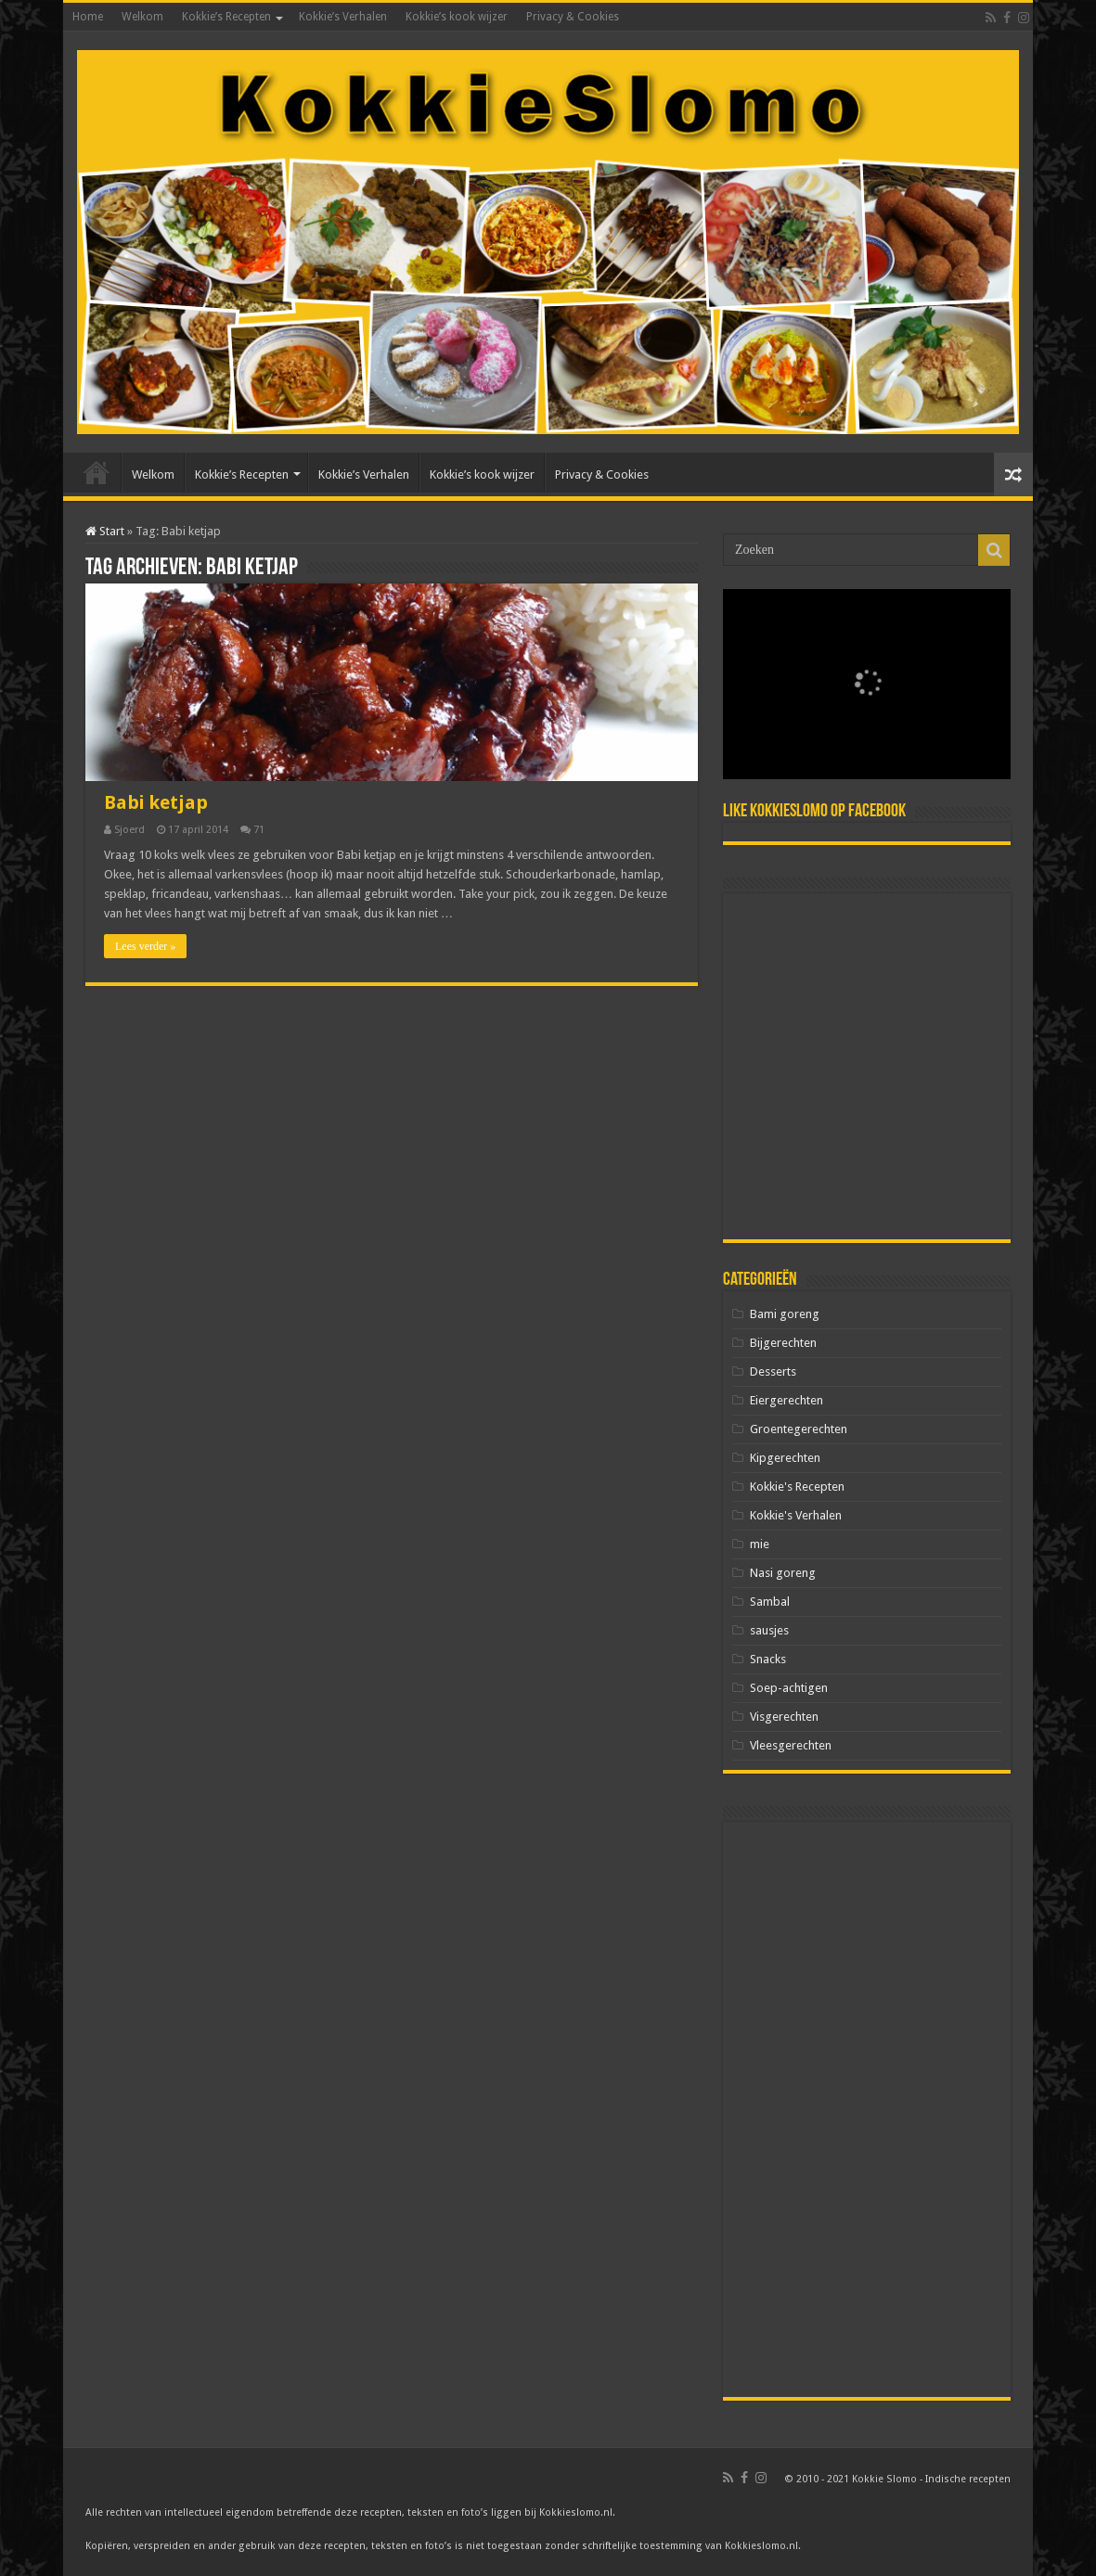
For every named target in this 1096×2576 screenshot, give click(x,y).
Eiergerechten (786, 1400)
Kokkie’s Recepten (226, 16)
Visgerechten (784, 1717)
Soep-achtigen (789, 1688)
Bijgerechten (783, 1343)
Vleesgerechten (791, 1745)
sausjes (769, 1630)
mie (759, 1544)
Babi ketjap (156, 802)
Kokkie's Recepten (797, 1486)
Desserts (773, 1371)
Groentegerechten (798, 1429)
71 (258, 830)
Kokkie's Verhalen (796, 1515)
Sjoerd (129, 830)
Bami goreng (784, 1314)
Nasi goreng (783, 1573)
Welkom (142, 16)
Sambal (770, 1601)
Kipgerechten (785, 1458)
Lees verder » (145, 946)
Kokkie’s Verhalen (343, 16)
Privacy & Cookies (572, 16)
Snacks (768, 1659)
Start (104, 531)
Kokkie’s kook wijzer (457, 16)
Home (87, 16)
